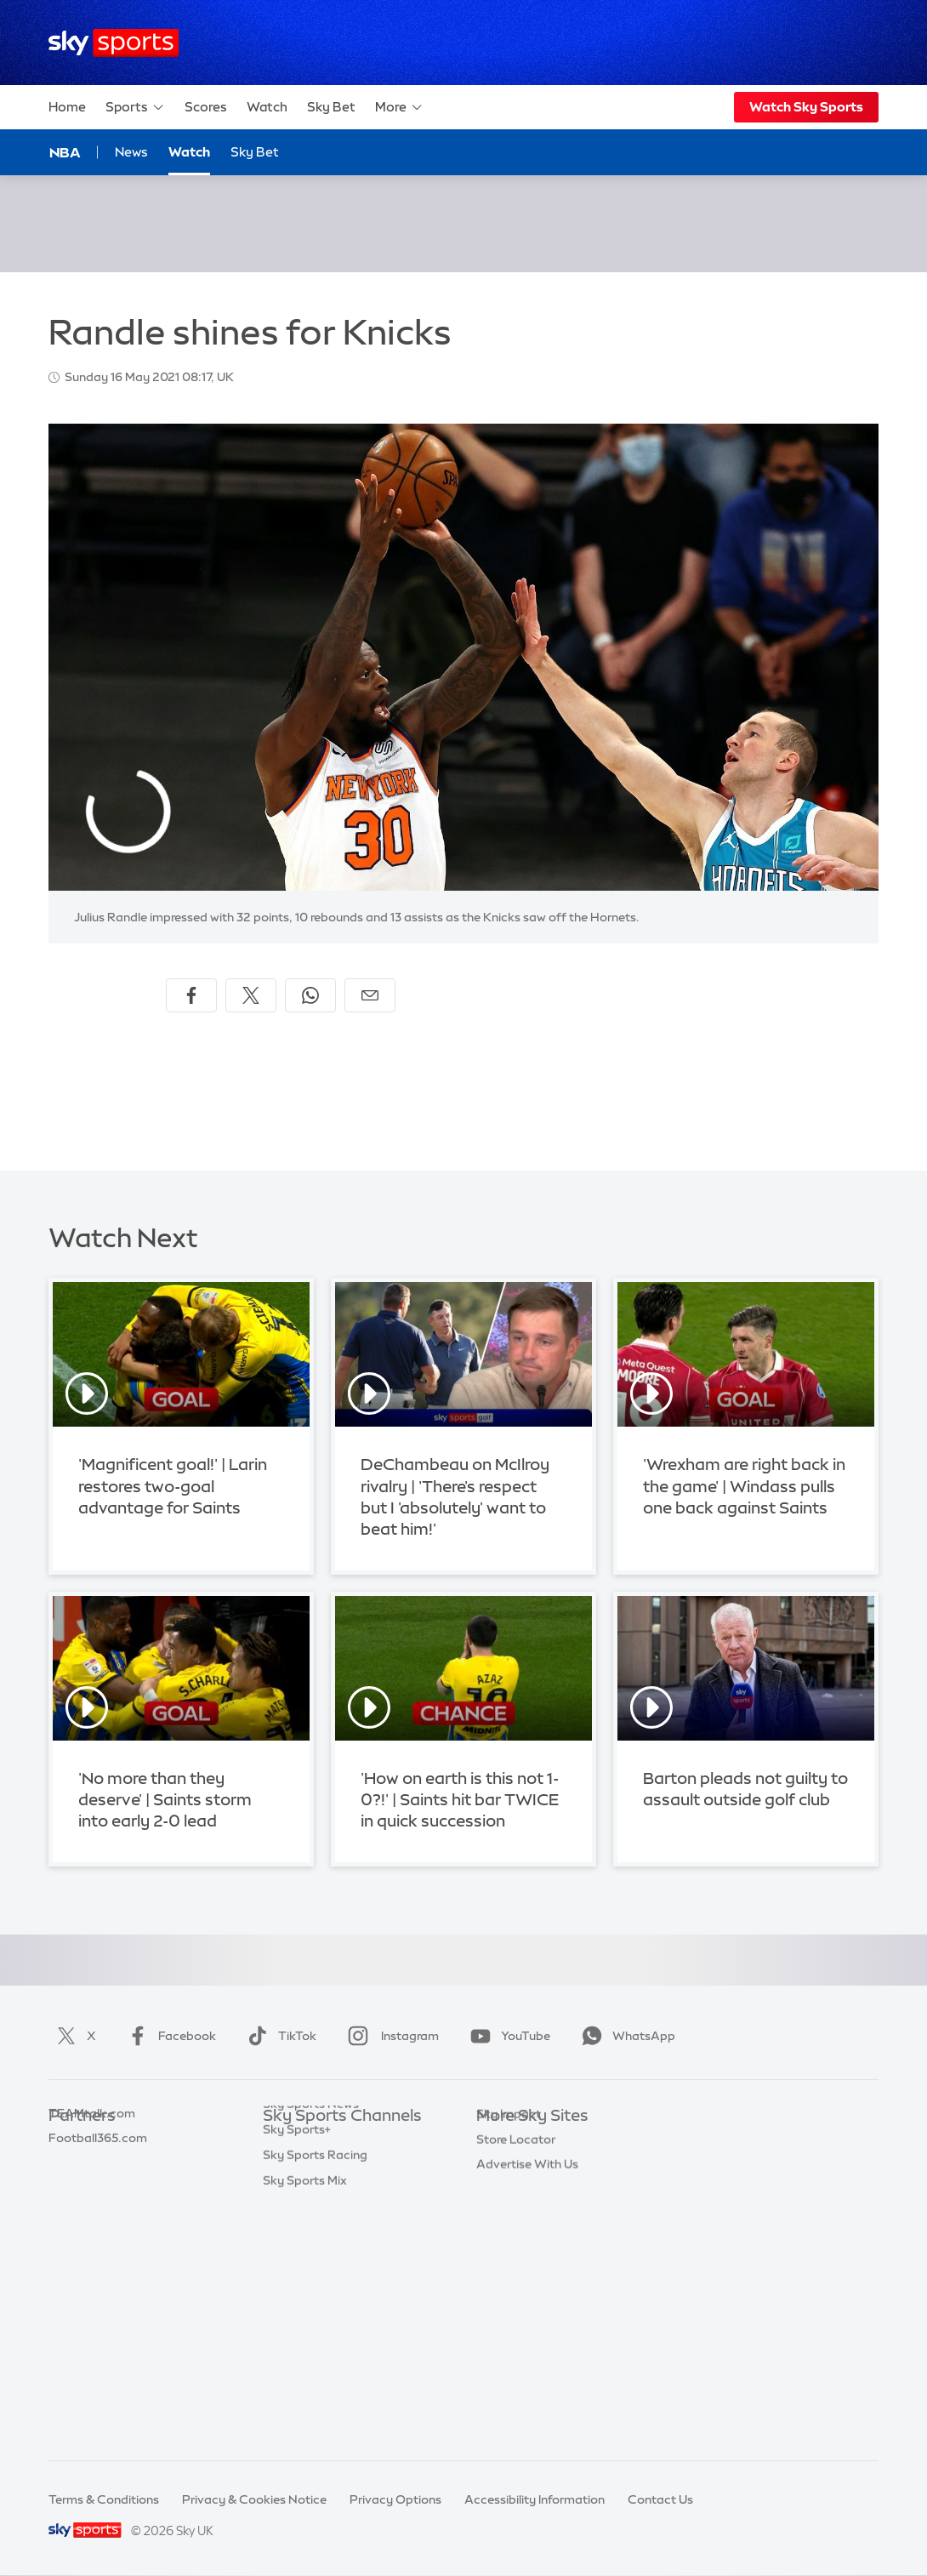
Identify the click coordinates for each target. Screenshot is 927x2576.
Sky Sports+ (297, 2370)
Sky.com (501, 2142)
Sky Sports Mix (305, 2421)
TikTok (278, 2036)
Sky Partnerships (524, 2269)
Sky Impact (508, 2294)
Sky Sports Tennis (313, 2294)
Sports (135, 107)
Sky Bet (331, 106)
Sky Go (496, 2193)
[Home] (113, 43)
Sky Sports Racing (315, 2396)
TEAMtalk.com (91, 2193)
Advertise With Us (527, 2345)
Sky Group (505, 2218)
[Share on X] (250, 995)
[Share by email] (369, 995)
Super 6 (70, 2168)
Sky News (504, 2168)
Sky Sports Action (314, 2320)
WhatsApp (625, 2036)
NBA (65, 152)
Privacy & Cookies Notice (254, 2499)
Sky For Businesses (530, 2243)
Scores (206, 106)
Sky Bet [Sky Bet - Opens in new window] (254, 151)
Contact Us (660, 2499)
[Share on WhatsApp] (310, 995)
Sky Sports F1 (301, 2269)
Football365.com (97, 2218)
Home (67, 106)
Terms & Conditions (103, 2499)
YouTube (507, 2036)
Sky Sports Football (319, 2193)
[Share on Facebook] (191, 995)
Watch (267, 106)
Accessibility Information (534, 2499)
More (399, 107)
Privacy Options (395, 2499)
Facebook (168, 2036)
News (131, 151)
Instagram (390, 2036)
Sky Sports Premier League (339, 2168)
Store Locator (515, 2320)
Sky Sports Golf (307, 2243)
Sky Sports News (311, 2345)
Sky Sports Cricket (316, 2218)
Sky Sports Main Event (326, 2142)
